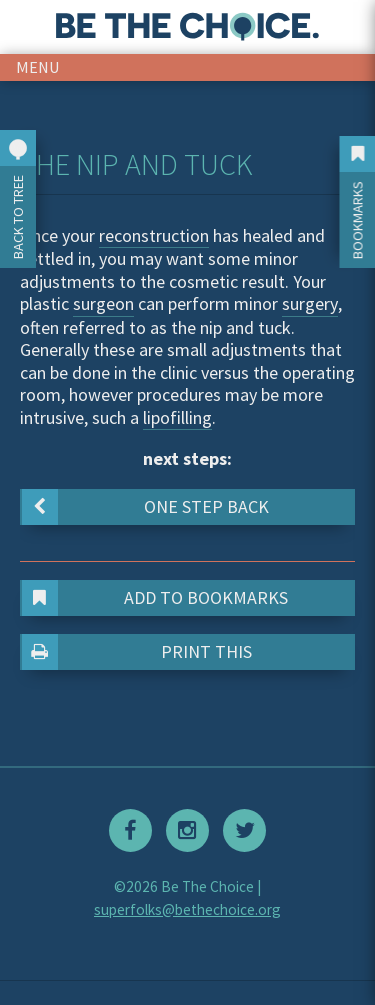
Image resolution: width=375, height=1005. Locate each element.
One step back (145, 507)
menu (38, 67)
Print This (137, 652)
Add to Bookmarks (155, 598)
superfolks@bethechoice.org (187, 909)
